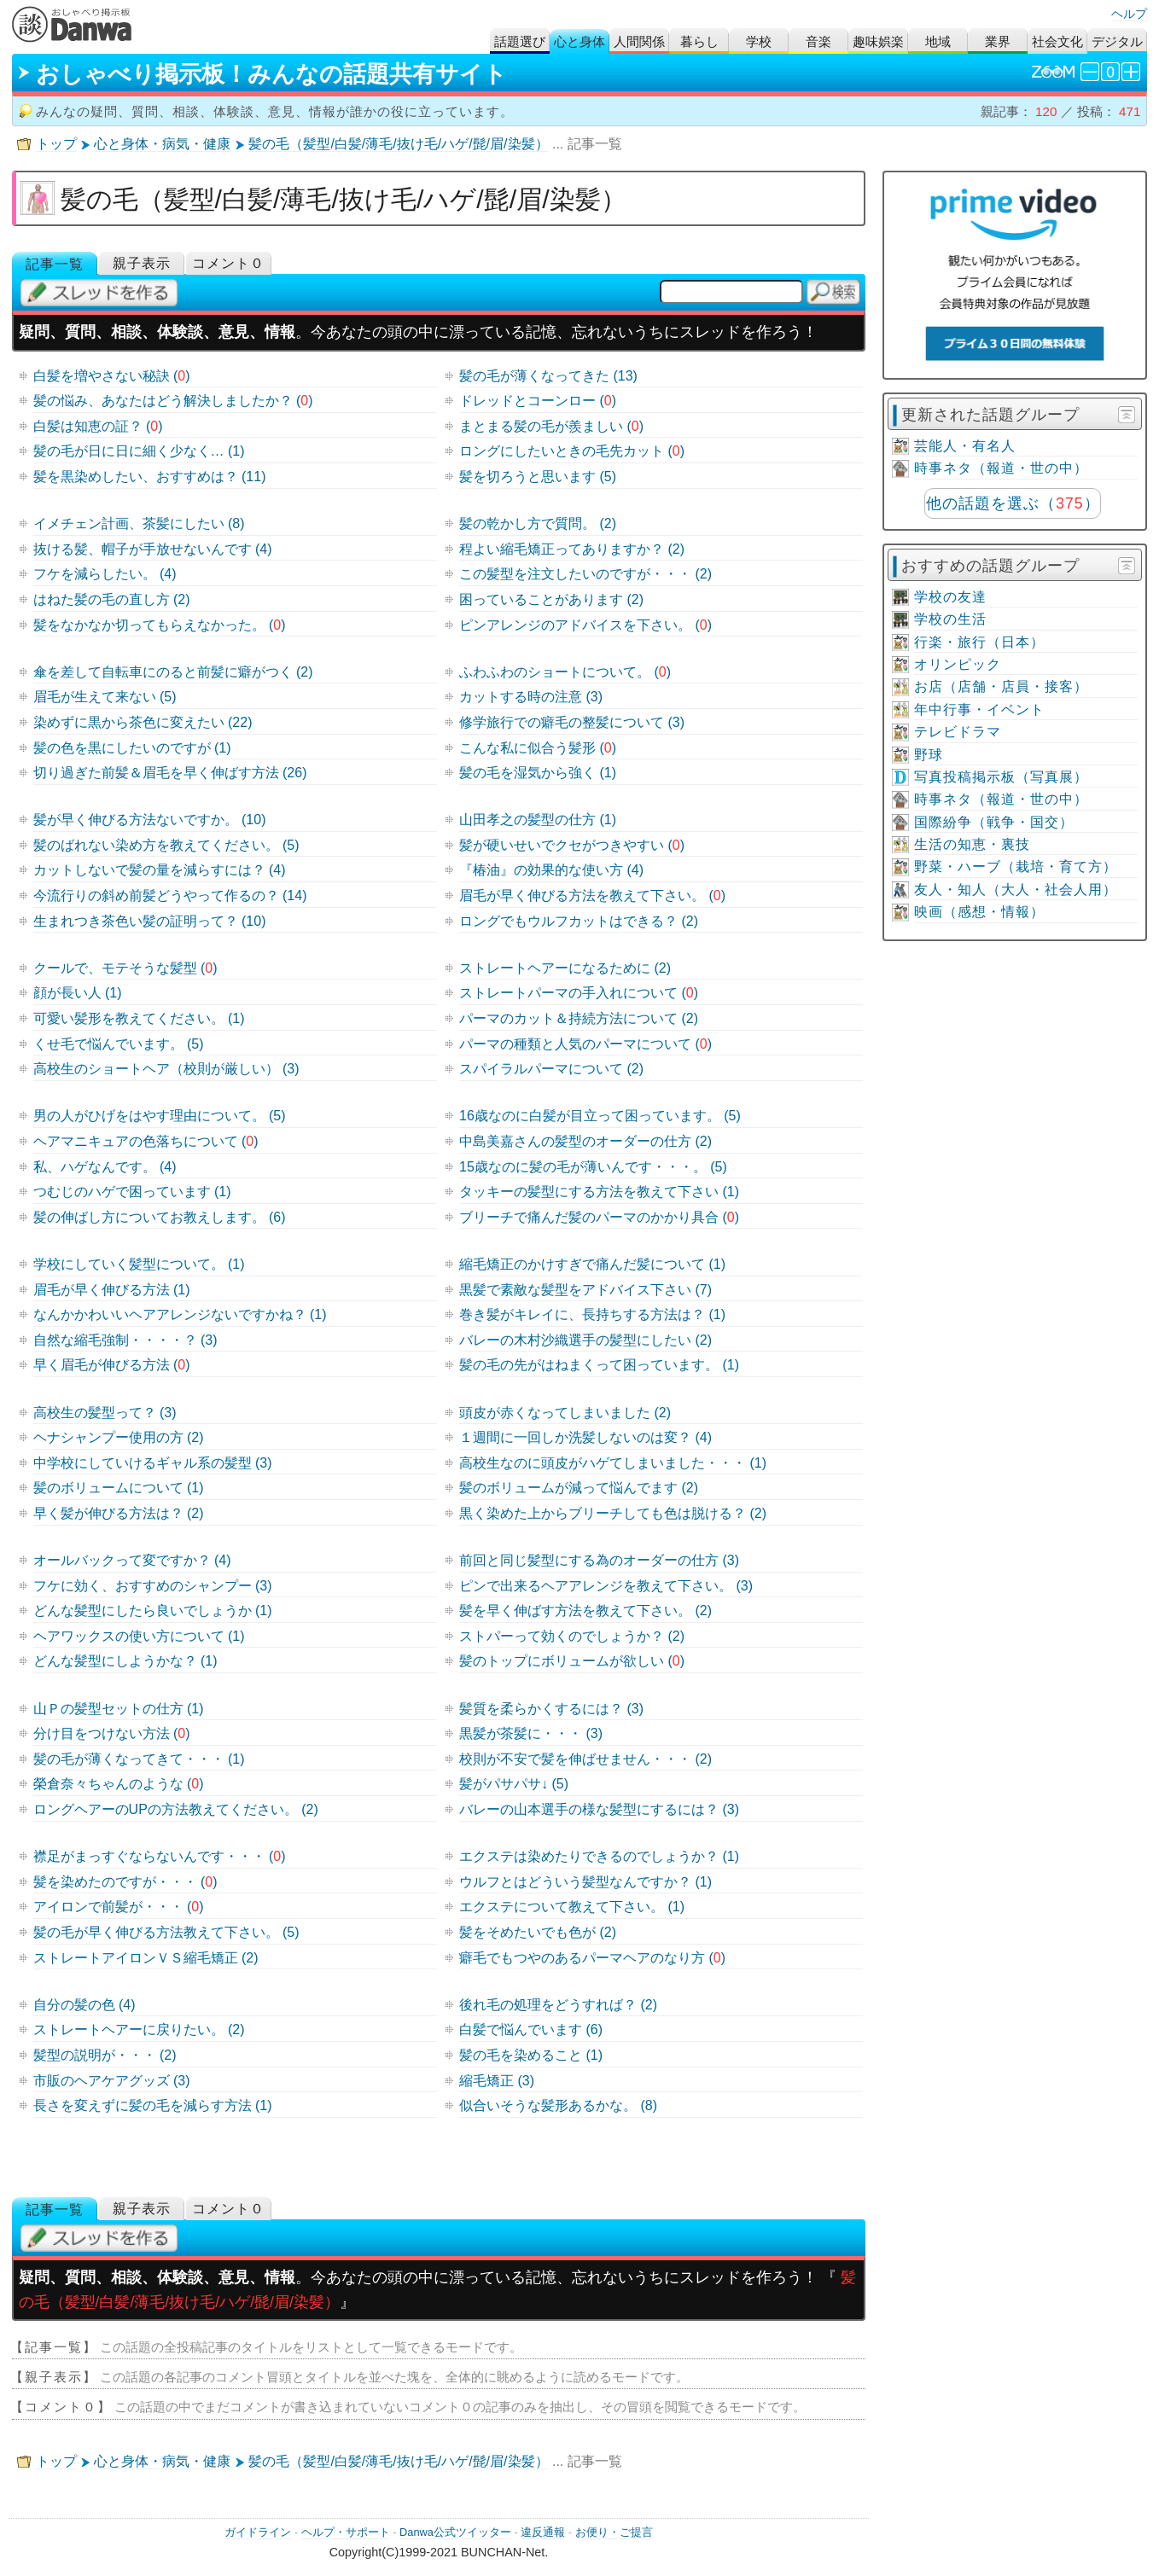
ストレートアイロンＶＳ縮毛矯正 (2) (146, 1958)
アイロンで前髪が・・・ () (118, 1906)
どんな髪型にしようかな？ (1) (125, 1661)
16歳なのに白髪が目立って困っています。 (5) (600, 1115)
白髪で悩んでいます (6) (531, 2029)
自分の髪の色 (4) (84, 2004)
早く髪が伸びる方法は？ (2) (118, 1513)
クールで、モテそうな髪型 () (125, 968)
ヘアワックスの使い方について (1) (139, 1636)
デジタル (1117, 41)
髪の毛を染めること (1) (531, 2055)
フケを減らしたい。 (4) (105, 574)
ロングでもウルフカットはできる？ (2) (578, 921)
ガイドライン (257, 2532)
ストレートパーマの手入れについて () (578, 993)
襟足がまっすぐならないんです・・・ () (159, 1856)
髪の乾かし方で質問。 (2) (537, 523)
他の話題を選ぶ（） (1012, 503)
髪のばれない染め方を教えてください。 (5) (166, 845)
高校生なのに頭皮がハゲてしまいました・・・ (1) (612, 1463)
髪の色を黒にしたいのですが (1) (132, 748)
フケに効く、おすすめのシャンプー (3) (152, 1586)
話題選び (519, 41)
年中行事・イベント (979, 709)
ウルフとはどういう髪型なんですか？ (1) (585, 1882)
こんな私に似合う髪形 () (537, 748)
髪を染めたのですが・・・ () (125, 1882)
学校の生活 (950, 619)
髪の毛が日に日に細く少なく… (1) (139, 451)
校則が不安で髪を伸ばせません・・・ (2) (585, 1759)
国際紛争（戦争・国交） (994, 822)
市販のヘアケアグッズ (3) (111, 2080)
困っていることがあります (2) (551, 599)
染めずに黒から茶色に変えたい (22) (143, 722)
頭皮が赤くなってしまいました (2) (565, 1412)
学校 (759, 41)
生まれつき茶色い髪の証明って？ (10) (149, 921)
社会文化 (1057, 41)
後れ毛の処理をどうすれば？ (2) (558, 2004)
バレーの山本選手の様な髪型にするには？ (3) (599, 1809)
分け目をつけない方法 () (111, 1733)
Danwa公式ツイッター (455, 2532)
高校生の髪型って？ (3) (105, 1412)
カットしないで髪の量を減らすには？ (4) (159, 870)
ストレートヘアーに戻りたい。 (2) (139, 2029)
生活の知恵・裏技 (972, 844)
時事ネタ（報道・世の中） (1001, 468)
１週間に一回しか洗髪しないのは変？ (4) (585, 1437)
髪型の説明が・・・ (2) (105, 2055)
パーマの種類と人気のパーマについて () (585, 1044)
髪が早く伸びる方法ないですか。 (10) (149, 819)
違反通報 (543, 2532)
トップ (56, 144)
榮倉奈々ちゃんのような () (118, 1783)
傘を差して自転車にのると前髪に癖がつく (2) (173, 672)
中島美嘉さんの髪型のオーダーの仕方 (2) (585, 1141)
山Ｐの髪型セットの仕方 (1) (118, 1708)
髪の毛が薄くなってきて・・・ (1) (139, 1759)
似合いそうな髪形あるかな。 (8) (558, 2105)
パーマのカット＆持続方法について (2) (578, 1018)
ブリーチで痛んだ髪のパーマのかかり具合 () (599, 1217)
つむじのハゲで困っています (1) (132, 1191)
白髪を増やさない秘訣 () (111, 376)
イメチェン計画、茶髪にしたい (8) (139, 523)
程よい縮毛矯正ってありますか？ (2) (571, 549)
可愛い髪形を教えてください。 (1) (139, 1018)
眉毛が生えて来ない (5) (105, 696)
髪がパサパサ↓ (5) (513, 1783)
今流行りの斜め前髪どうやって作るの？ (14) (170, 895)
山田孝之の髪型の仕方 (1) (537, 819)
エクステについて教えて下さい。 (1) (571, 1906)
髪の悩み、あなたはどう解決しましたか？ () (173, 400)
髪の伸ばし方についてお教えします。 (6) (159, 1217)
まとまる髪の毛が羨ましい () (551, 426)
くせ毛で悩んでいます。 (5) (118, 1044)
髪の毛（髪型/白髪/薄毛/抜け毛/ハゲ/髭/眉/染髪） (398, 144)
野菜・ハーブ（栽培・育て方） (1015, 866)
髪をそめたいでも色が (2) (537, 1932)
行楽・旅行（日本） (979, 642)
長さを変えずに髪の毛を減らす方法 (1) (152, 2105)
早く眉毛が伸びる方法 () (111, 1365)
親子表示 (142, 263)
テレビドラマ (957, 731)
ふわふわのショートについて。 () (565, 672)
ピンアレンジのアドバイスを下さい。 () (585, 625)
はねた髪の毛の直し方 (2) (111, 599)
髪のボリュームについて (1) (118, 1487)
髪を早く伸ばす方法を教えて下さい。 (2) (585, 1610)
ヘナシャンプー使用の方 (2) (118, 1437)
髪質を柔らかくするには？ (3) (551, 1708)
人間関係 (639, 41)
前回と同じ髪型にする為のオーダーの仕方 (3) (599, 1560)
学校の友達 (950, 597)
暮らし (699, 41)
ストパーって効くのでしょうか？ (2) (571, 1636)
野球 (928, 754)
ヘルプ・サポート (345, 2532)
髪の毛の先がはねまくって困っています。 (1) (599, 1365)
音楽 (818, 41)
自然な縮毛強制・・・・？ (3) (125, 1340)
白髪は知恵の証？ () (98, 426)
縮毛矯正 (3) (496, 2080)
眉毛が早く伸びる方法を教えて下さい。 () (592, 895)
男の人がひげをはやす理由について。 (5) (159, 1115)
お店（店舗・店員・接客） (1001, 686)
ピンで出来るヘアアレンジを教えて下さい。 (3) (606, 1586)
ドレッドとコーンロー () (537, 400)
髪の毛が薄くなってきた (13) (548, 376)
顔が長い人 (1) (77, 993)
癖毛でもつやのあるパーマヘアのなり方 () (592, 1958)
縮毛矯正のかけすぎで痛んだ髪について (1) (592, 1264)
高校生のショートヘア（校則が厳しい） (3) (166, 1068)
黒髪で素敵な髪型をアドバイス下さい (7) (585, 1289)
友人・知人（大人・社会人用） (1015, 889)
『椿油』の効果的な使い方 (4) (551, 870)
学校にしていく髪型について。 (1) (139, 1264)
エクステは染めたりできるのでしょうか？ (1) (599, 1856)
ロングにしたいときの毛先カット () (571, 451)
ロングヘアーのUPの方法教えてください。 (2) (175, 1809)
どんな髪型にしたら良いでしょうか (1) (152, 1610)
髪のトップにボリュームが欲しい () (571, 1661)
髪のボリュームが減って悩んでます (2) (578, 1487)
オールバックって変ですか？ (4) (132, 1560)
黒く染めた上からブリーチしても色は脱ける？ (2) (612, 1513)
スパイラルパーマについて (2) (551, 1068)
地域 (938, 41)
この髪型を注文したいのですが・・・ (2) (585, 574)
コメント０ (228, 263)
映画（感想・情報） (979, 911)
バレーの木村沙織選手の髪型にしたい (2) (585, 1340)
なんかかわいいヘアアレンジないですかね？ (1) (180, 1314)
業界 (997, 41)
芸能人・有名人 (965, 446)
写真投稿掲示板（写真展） (1001, 777)
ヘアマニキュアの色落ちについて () (146, 1141)
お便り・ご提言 (614, 2532)
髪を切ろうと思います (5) (537, 476)
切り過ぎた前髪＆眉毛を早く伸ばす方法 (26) (170, 772)
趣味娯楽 (878, 41)
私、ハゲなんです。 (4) (105, 1167)
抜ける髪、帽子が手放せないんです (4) (152, 549)
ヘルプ (1129, 13)
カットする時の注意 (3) (531, 696)
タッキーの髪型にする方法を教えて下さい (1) (599, 1191)
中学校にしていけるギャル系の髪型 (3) (152, 1463)
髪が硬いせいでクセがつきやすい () (571, 845)
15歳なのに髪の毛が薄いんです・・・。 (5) (593, 1167)
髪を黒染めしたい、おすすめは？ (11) (149, 476)
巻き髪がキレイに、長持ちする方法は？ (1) (592, 1314)
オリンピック (957, 664)
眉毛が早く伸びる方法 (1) (111, 1289)
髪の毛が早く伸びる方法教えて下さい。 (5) (166, 1932)
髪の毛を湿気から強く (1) (537, 772)
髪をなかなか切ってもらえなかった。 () (159, 625)
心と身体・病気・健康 (162, 144)
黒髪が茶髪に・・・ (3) (531, 1733)
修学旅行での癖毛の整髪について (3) (571, 722)
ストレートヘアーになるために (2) (565, 968)
